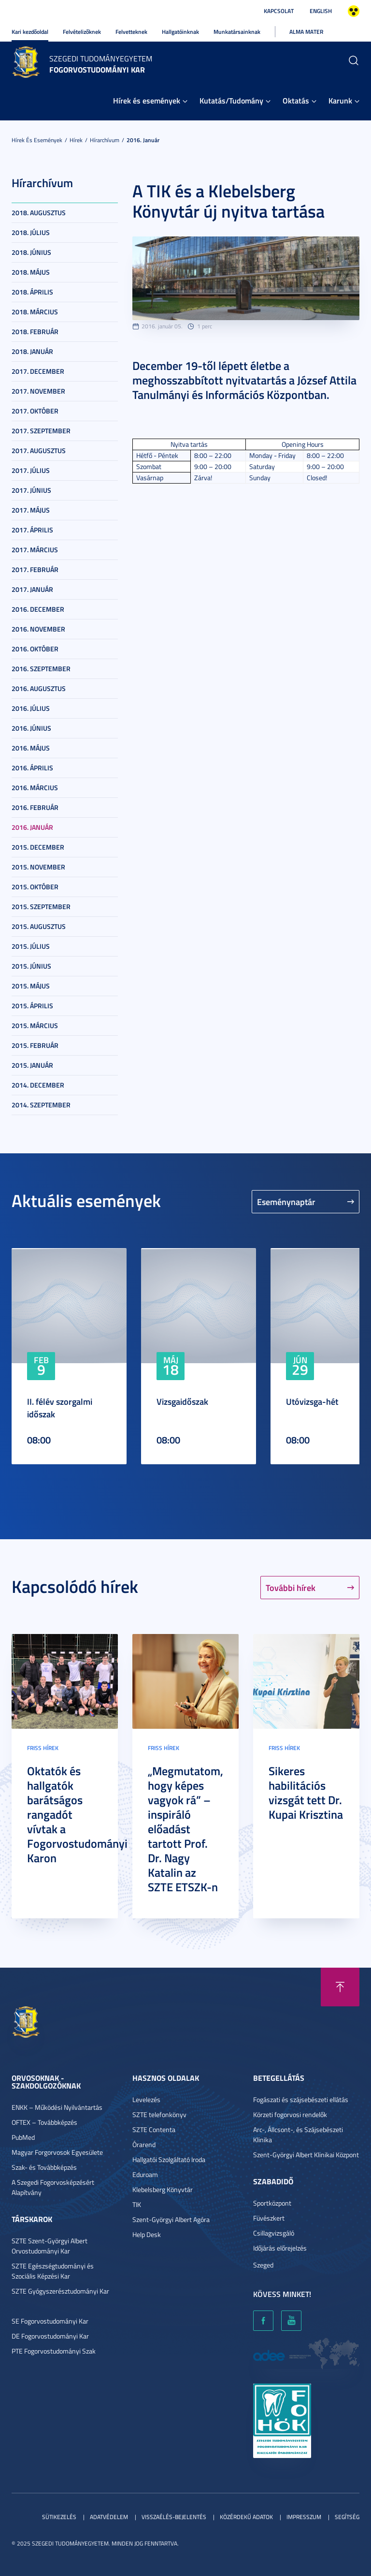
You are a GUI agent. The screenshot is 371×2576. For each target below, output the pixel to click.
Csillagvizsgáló (273, 2232)
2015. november (38, 866)
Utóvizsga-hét (312, 1401)
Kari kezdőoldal (30, 32)
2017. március (35, 549)
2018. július (31, 232)
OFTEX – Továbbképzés (44, 2122)
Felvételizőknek (82, 32)
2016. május (31, 747)
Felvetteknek (131, 32)
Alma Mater (306, 32)
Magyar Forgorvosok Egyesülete (57, 2152)
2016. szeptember (41, 668)
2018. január (32, 351)
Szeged (263, 2264)
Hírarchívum (104, 140)
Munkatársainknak (237, 32)
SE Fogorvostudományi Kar (50, 2321)
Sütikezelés (59, 2517)
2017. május (31, 510)
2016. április (32, 767)
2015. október (35, 886)
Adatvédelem (109, 2517)
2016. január (143, 140)
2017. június (31, 490)
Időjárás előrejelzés (280, 2247)
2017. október (35, 410)
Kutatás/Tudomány (231, 100)
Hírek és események (146, 100)
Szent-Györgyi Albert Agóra (171, 2219)
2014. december (38, 1084)
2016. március (35, 787)
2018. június (31, 252)
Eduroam (145, 2174)
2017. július (31, 470)
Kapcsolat (279, 11)
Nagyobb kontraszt (353, 11)
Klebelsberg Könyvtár (162, 2189)
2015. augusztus (39, 926)
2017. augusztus (39, 450)
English (321, 11)
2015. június (31, 966)
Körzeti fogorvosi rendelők (290, 2114)
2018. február (35, 331)
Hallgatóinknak (180, 32)
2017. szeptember (41, 430)
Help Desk (146, 2234)
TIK (136, 2204)
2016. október (35, 648)
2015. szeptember (41, 906)
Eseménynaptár (286, 1201)
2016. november (38, 628)
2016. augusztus (39, 688)
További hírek (290, 1587)
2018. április (32, 291)
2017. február (35, 569)
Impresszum (303, 2517)
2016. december (38, 609)
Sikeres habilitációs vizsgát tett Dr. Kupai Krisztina (306, 1793)
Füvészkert (269, 2218)
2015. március (35, 1025)
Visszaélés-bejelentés (174, 2517)
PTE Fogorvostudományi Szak (54, 2350)
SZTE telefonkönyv (159, 2114)
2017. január (32, 589)
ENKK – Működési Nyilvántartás (57, 2107)
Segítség (347, 2517)
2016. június (31, 728)
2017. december (38, 371)
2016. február (35, 807)
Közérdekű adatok (246, 2517)
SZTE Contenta (153, 2129)
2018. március (35, 311)
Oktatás (296, 100)
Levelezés (146, 2099)
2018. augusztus (39, 212)
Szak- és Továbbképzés (44, 2167)
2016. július (31, 708)
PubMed (23, 2137)
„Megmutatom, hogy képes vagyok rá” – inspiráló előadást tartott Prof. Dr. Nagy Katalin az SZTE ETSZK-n (185, 1829)
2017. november (38, 391)
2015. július (31, 946)
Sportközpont (272, 2203)
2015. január (32, 1065)
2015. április (32, 1005)
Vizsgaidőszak (182, 1401)
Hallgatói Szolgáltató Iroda (168, 2159)
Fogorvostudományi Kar (97, 69)
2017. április (32, 529)
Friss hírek (42, 1748)
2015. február (35, 1045)
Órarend (144, 2144)
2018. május (31, 272)
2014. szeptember (41, 1104)
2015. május (31, 985)
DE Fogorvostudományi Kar (50, 2335)
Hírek (76, 140)
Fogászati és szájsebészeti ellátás (300, 2099)
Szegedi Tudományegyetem (100, 58)
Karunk (340, 100)
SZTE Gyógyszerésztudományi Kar (60, 2291)
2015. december (38, 847)
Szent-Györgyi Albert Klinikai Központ (306, 2154)
